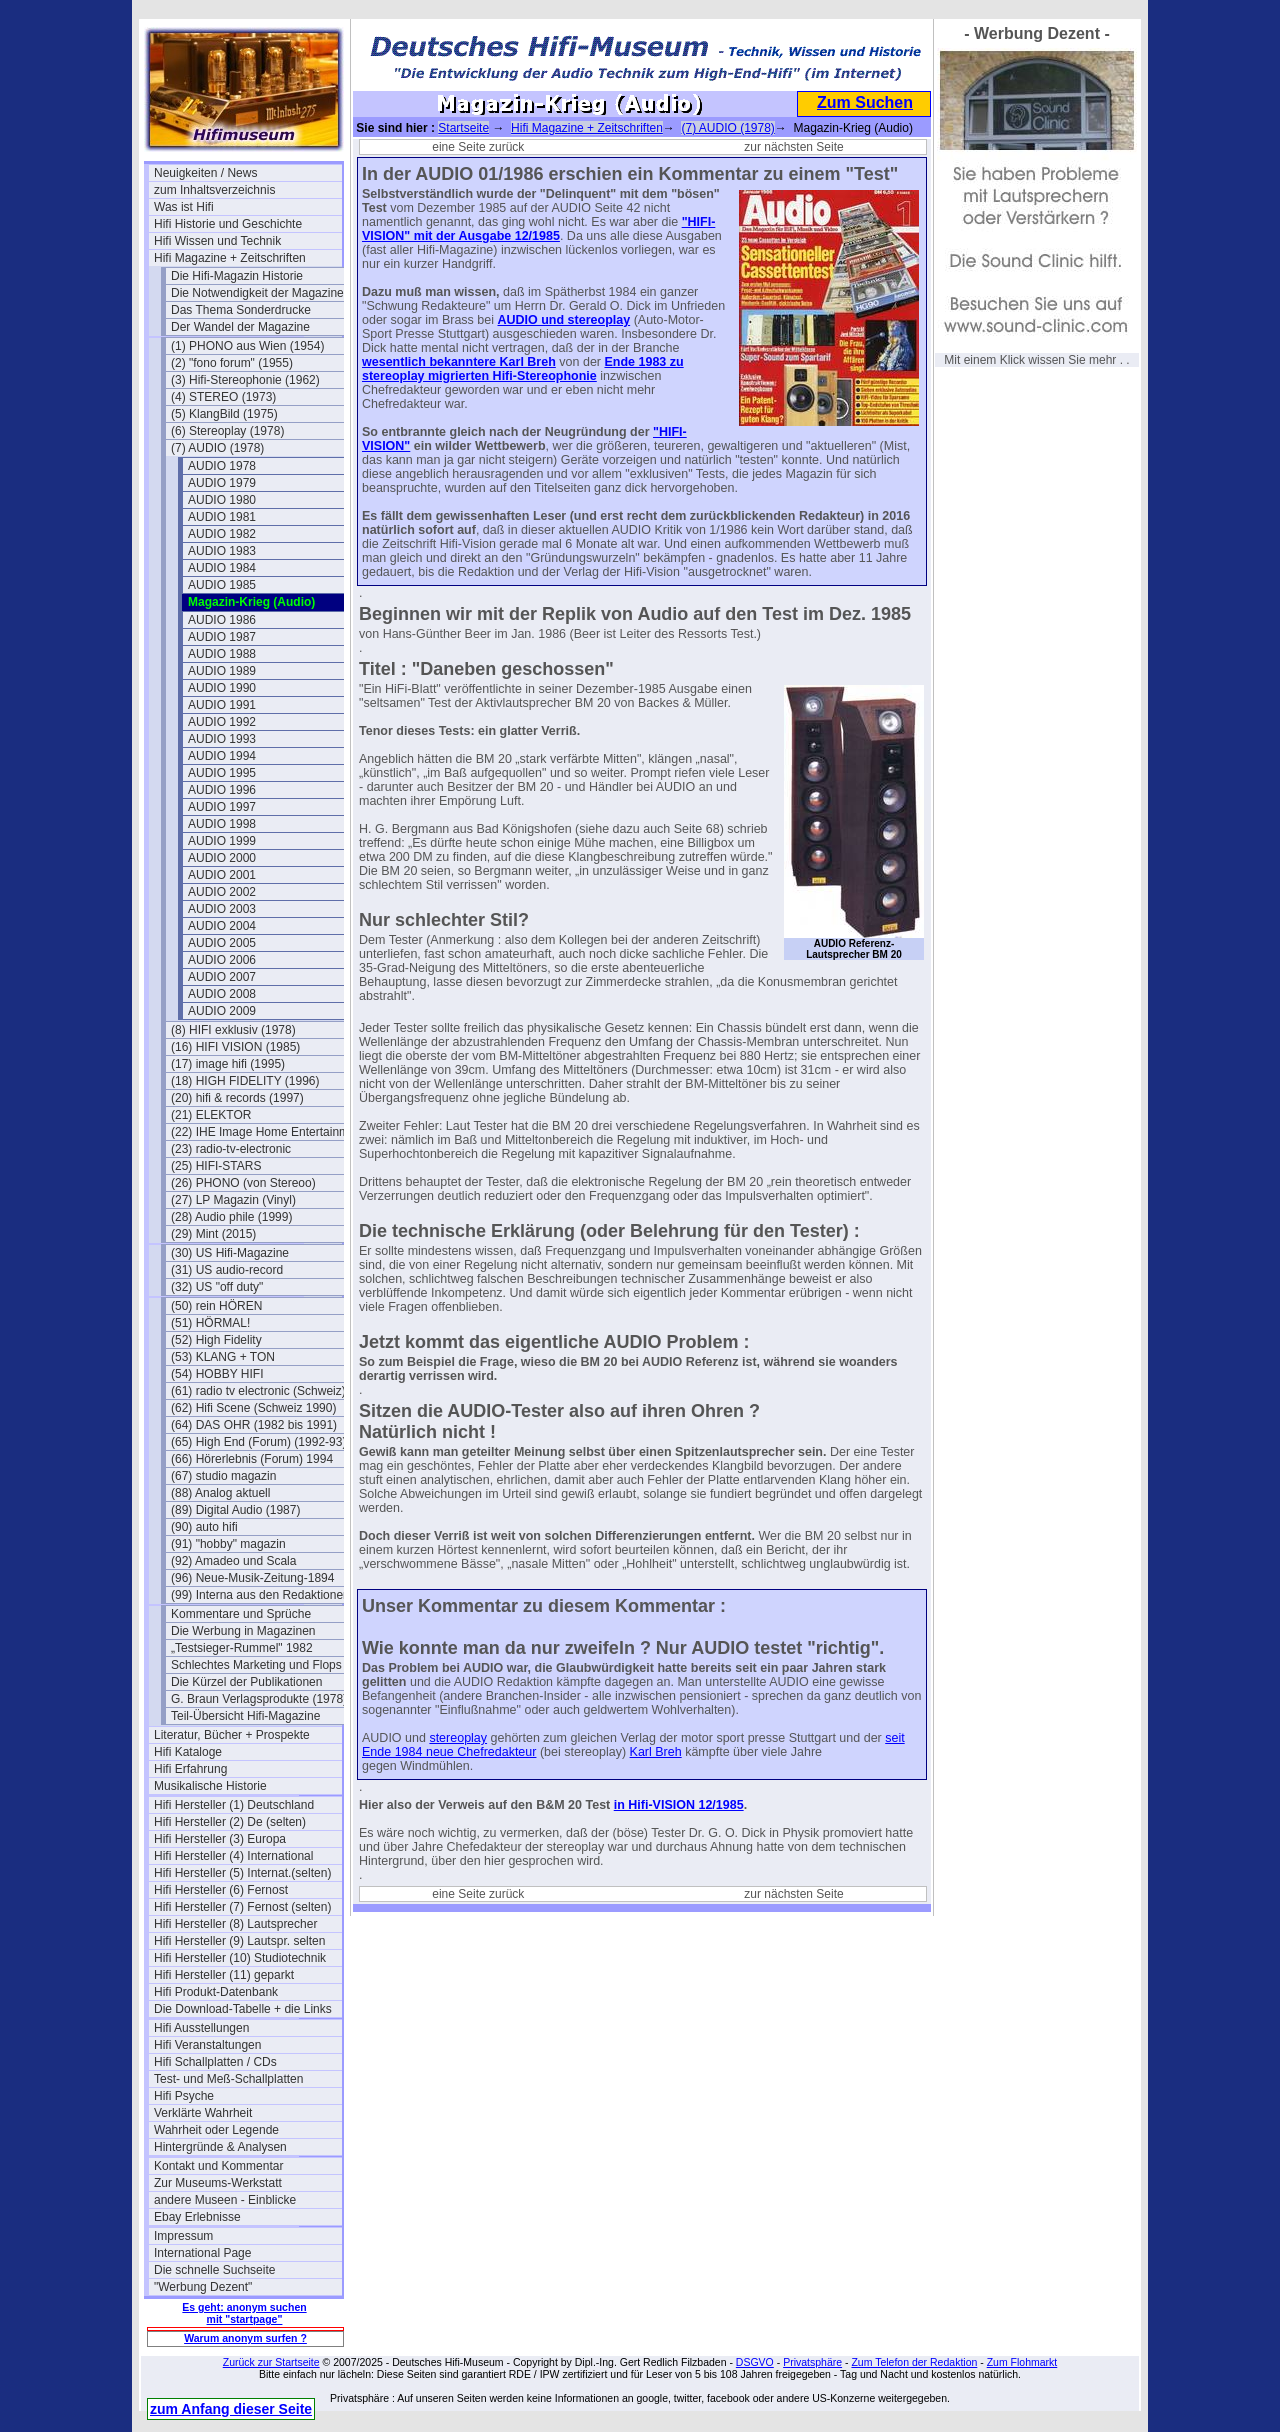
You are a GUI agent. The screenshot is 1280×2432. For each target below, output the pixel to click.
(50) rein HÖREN (216, 1306)
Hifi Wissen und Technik (217, 241)
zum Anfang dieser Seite (231, 2409)
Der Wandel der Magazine (240, 327)
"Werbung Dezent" (203, 2287)
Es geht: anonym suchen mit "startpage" (244, 2313)
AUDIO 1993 (222, 739)
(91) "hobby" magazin (228, 1544)
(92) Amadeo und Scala (233, 1561)
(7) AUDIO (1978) (217, 448)
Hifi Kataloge (188, 1752)
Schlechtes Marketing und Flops (256, 1665)
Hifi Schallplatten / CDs (215, 2062)
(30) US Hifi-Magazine (230, 1253)
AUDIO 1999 (222, 841)
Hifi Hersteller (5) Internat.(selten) (242, 1873)
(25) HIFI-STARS (216, 1166)
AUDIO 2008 (222, 994)
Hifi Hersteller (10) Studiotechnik (240, 1958)
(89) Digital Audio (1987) (235, 1510)
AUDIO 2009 (222, 1011)
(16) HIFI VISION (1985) (235, 1047)
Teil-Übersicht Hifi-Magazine (245, 1716)
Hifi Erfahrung (190, 1769)
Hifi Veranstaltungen (207, 2045)
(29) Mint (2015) (213, 1234)
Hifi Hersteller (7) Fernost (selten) (242, 1907)
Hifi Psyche (184, 2096)
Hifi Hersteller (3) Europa (220, 1839)
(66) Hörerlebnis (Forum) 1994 (252, 1459)
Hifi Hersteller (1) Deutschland (234, 1805)
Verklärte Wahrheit (203, 2113)
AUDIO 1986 (222, 620)
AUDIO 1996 (222, 790)
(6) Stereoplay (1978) (227, 431)
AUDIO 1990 (222, 688)
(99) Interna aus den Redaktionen (260, 1595)
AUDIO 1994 (222, 756)
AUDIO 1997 (222, 807)
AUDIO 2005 (222, 943)
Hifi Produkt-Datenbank (216, 1992)
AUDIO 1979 (222, 483)
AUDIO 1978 (222, 466)
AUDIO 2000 (222, 858)
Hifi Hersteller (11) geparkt (224, 1975)
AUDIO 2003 (222, 909)
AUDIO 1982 (222, 534)
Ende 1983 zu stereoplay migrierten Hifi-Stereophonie (523, 369)
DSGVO (755, 2362)
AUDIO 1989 (222, 671)
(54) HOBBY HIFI (217, 1374)
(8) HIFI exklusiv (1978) (233, 1030)
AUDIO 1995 (222, 773)
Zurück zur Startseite (271, 2362)
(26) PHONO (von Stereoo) (243, 1183)
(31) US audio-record (227, 1270)
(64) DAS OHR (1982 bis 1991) (254, 1425)
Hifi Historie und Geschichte (228, 224)
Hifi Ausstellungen (201, 2028)
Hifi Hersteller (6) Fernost (221, 1890)
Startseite (463, 128)
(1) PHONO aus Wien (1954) (247, 346)
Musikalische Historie (210, 1786)
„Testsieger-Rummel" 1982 (242, 1648)
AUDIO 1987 (222, 637)
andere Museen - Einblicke (225, 2200)
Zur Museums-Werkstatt (218, 2183)
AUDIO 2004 (222, 926)
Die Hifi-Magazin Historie (237, 276)
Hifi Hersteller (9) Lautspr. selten (239, 1941)
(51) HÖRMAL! (210, 1323)
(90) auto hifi (204, 1527)
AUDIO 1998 (222, 824)
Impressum (183, 2236)
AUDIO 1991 (222, 705)
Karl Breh (656, 1752)
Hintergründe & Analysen (220, 2147)
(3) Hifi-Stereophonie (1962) (245, 380)
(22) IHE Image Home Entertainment (265, 1132)
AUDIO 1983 (222, 551)
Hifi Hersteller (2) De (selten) (230, 1822)
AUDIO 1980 (222, 500)
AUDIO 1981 (222, 517)
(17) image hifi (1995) (228, 1064)
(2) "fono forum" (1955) (232, 363)
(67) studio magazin (223, 1476)
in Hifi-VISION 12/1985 (679, 1805)
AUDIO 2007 (222, 977)
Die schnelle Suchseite (214, 2270)
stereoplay (458, 1738)
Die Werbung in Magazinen (243, 1631)
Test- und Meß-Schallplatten (228, 2079)
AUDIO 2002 (222, 892)
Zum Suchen (865, 102)
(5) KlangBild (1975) (224, 414)
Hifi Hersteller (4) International (233, 1856)
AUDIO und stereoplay (563, 320)
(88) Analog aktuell (220, 1493)
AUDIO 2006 (222, 960)
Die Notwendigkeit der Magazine (257, 293)
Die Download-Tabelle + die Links (243, 2009)
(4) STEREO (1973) (223, 397)
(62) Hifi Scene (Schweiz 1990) (253, 1408)
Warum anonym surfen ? (245, 2338)
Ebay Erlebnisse (197, 2217)
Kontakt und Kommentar (218, 2166)
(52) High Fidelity (216, 1340)
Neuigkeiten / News (205, 173)
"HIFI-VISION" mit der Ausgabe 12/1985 (538, 229)
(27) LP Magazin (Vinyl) (233, 1200)
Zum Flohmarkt (1022, 2362)
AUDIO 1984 (222, 568)
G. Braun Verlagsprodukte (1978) (259, 1699)
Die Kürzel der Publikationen (246, 1682)
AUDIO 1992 (222, 722)
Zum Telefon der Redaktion (914, 2362)
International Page (202, 2253)
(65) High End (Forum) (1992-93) (258, 1442)
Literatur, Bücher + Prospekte (232, 1735)
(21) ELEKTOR (211, 1115)
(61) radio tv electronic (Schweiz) (258, 1391)
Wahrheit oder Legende (216, 2130)
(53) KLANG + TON (223, 1357)
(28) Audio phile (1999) (231, 1217)
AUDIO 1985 (222, 585)
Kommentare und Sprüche (241, 1614)
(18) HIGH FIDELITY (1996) (245, 1081)
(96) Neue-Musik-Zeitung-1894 (252, 1578)
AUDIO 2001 (222, 875)
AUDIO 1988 (222, 654)
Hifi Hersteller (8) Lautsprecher (235, 1924)
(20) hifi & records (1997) (237, 1098)
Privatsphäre (812, 2362)
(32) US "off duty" (217, 1287)
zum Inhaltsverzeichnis (214, 190)
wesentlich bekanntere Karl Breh (459, 362)
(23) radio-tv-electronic (231, 1149)
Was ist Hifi (184, 207)
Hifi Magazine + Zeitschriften (230, 258)
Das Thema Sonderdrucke (241, 310)
